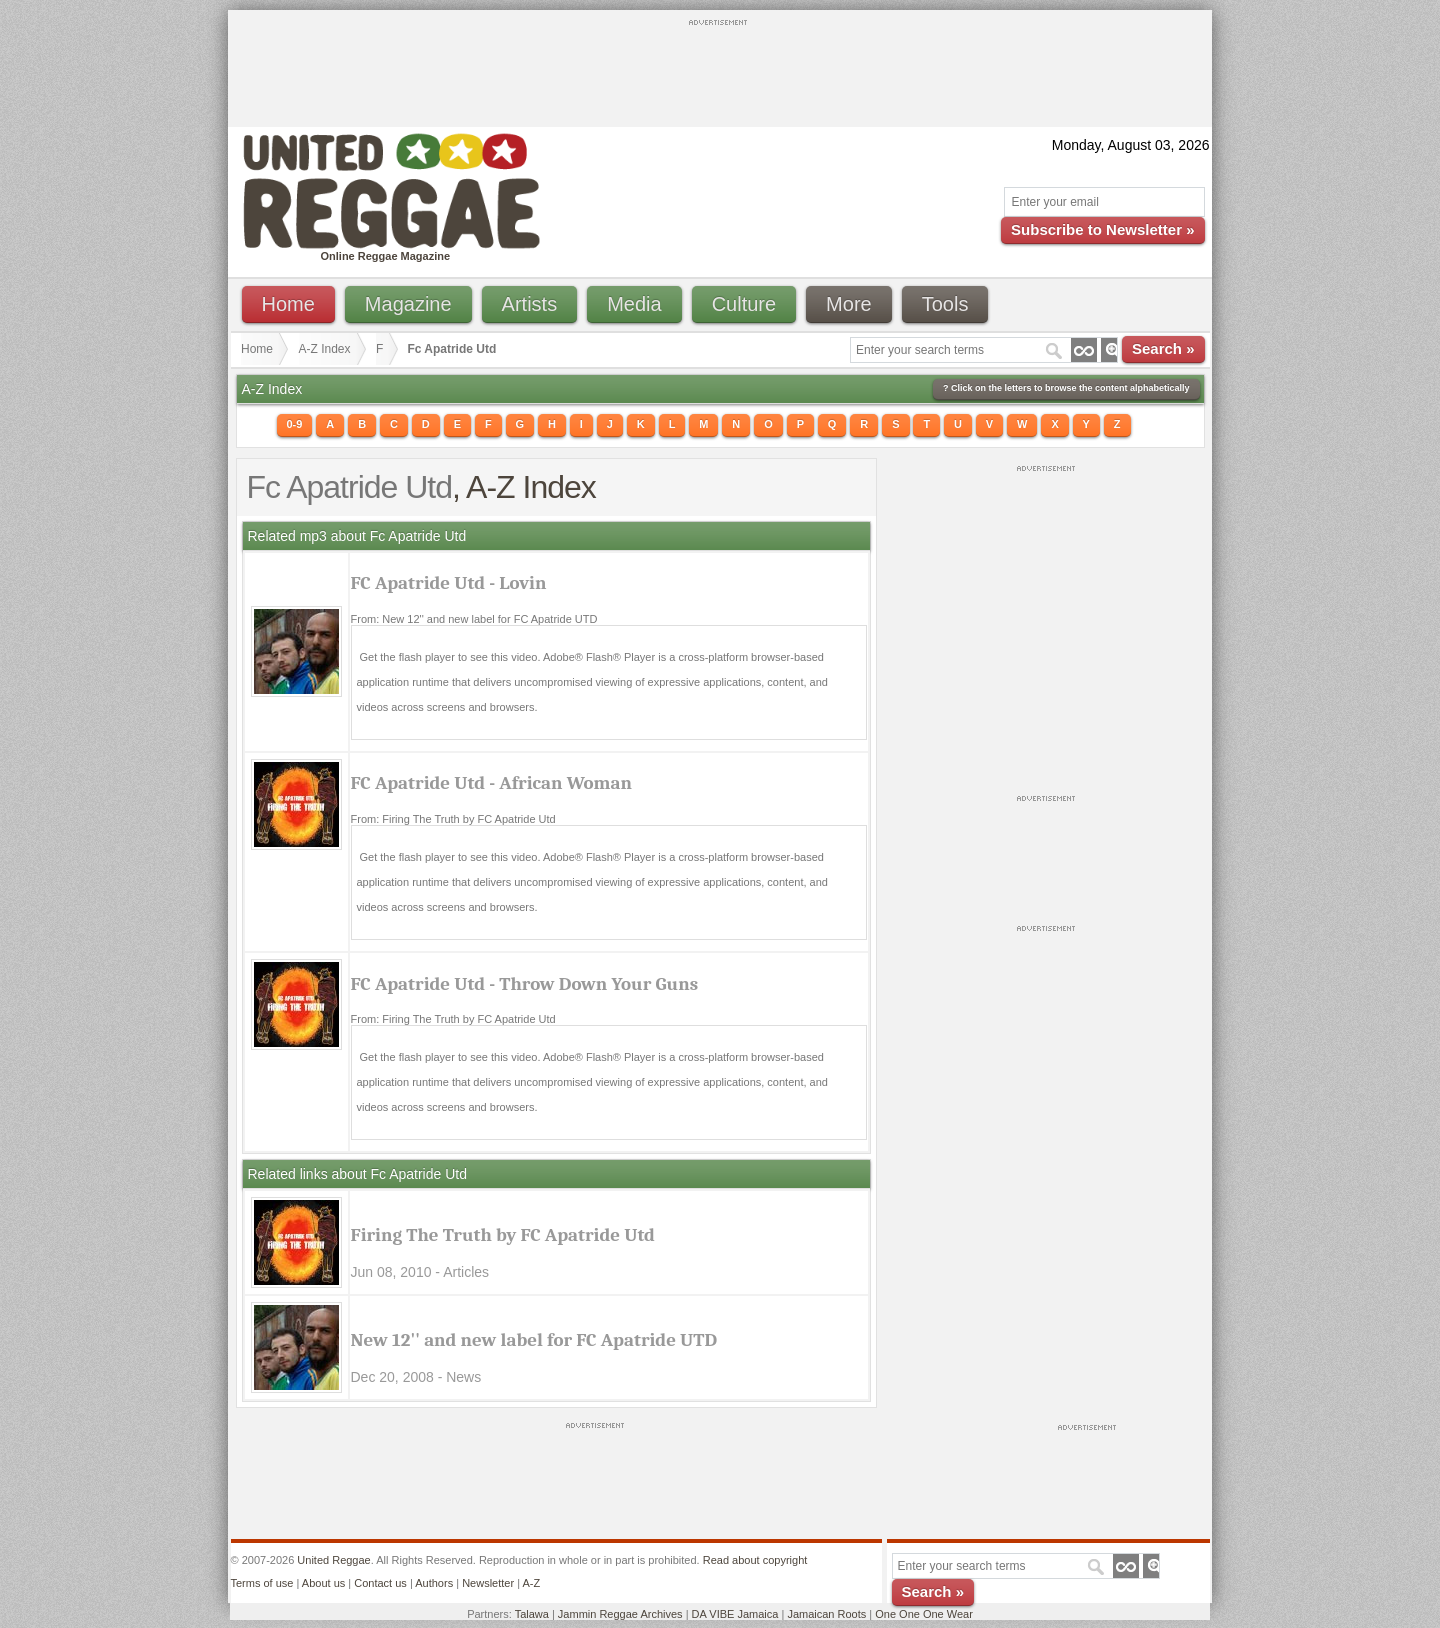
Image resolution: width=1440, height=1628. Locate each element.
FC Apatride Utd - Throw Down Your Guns (525, 984)
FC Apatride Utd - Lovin (449, 583)
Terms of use (262, 1583)
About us (323, 1583)
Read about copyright (755, 1560)
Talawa (532, 1614)
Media (634, 304)
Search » (1163, 348)
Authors (434, 1583)
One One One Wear (924, 1614)
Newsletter (488, 1583)
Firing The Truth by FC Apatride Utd (503, 1235)
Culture (744, 304)
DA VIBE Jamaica (735, 1614)
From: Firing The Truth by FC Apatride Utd (453, 819)
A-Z (531, 1583)
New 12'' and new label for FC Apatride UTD (534, 1340)
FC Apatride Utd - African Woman (491, 783)
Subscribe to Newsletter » (1102, 229)
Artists (530, 304)
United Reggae (333, 1560)
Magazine (408, 304)
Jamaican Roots (826, 1614)
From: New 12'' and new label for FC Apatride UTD (474, 619)
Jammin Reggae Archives (620, 1614)
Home (288, 304)
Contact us (380, 1583)
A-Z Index (325, 349)
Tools (945, 304)
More (849, 304)
